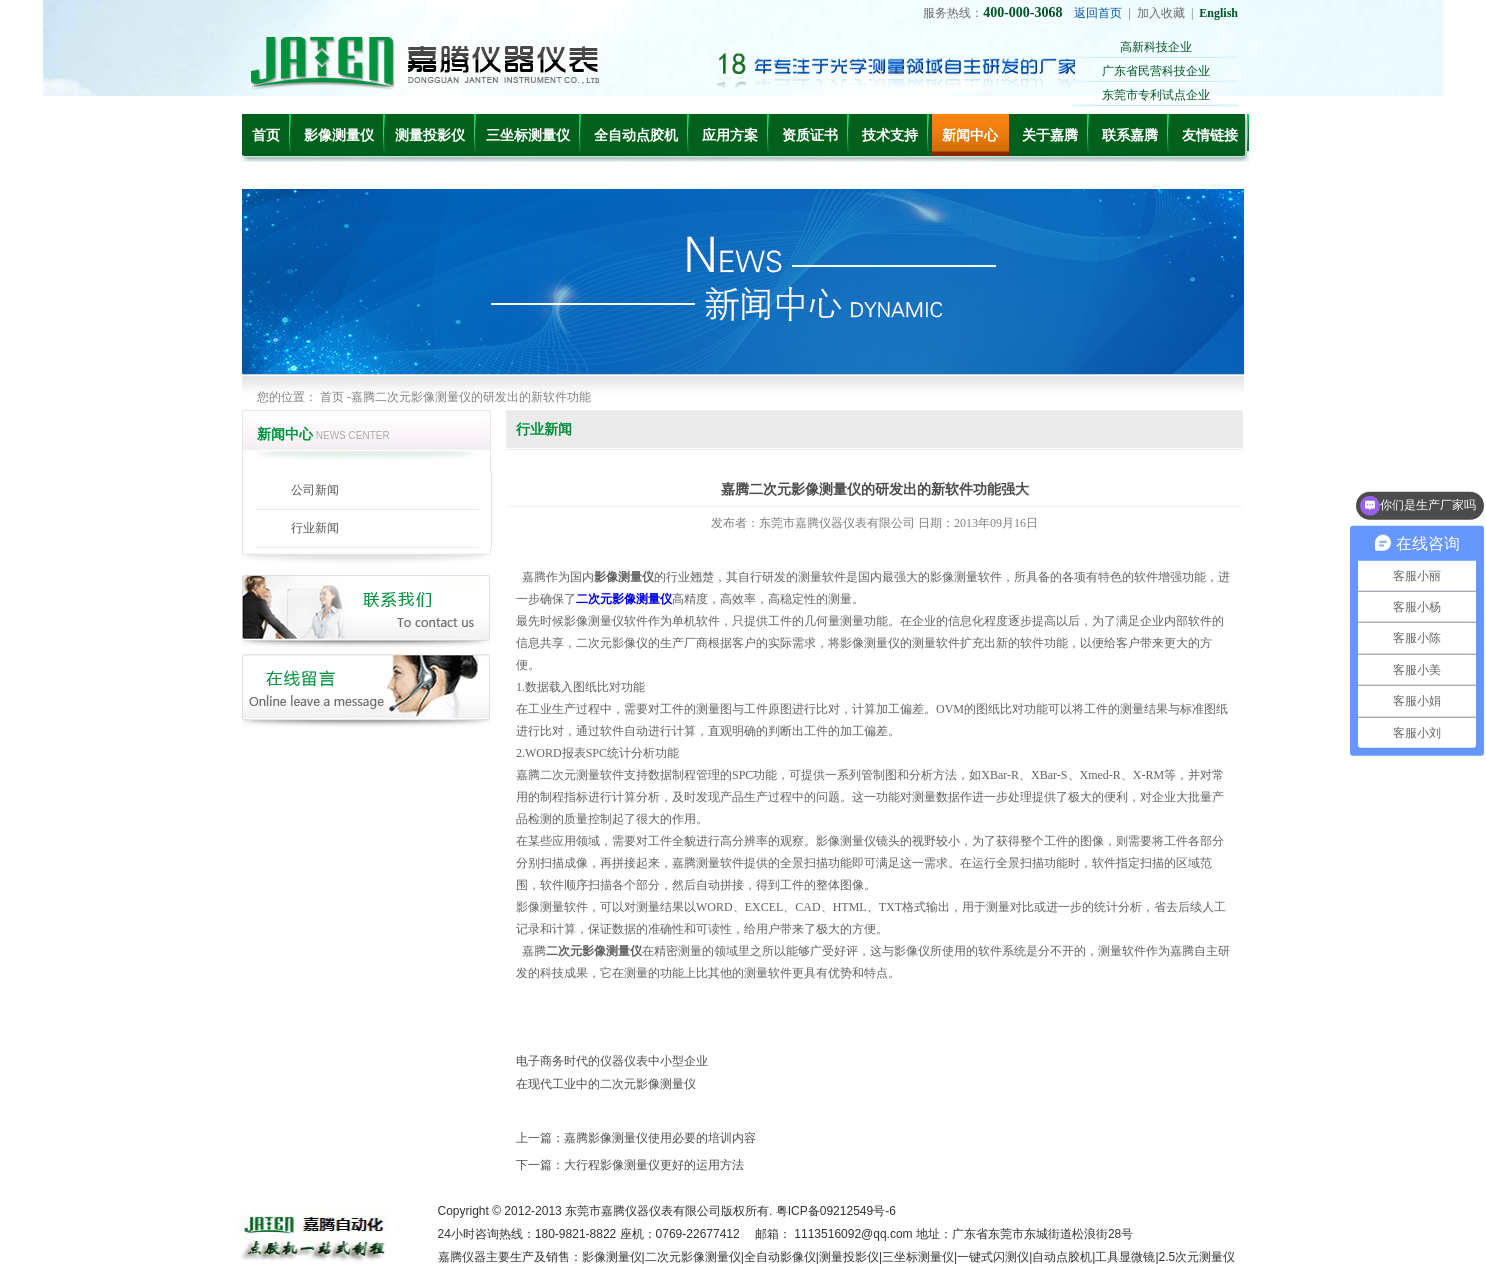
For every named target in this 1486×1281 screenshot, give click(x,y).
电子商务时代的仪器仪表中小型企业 (612, 1061)
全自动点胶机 (636, 135)
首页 (266, 135)
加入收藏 (1161, 13)
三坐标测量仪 (528, 135)
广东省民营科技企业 (1156, 71)
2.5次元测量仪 (1197, 1257)
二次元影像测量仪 (693, 1257)
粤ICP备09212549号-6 (836, 1211)
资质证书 (810, 135)
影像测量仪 (339, 135)
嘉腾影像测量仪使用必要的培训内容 (660, 1138)
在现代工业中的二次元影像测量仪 (606, 1084)
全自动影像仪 (780, 1257)
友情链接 (1210, 135)
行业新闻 (315, 528)
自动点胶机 (1062, 1257)
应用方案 (730, 135)
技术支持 (890, 135)
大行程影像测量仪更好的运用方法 (654, 1165)
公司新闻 (315, 490)
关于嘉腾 (1050, 135)
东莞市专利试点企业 (1156, 95)
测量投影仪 (430, 135)
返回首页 (1098, 13)
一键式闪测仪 (993, 1257)
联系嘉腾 (1130, 135)
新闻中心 (970, 135)
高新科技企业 (1156, 47)
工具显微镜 (1125, 1257)
